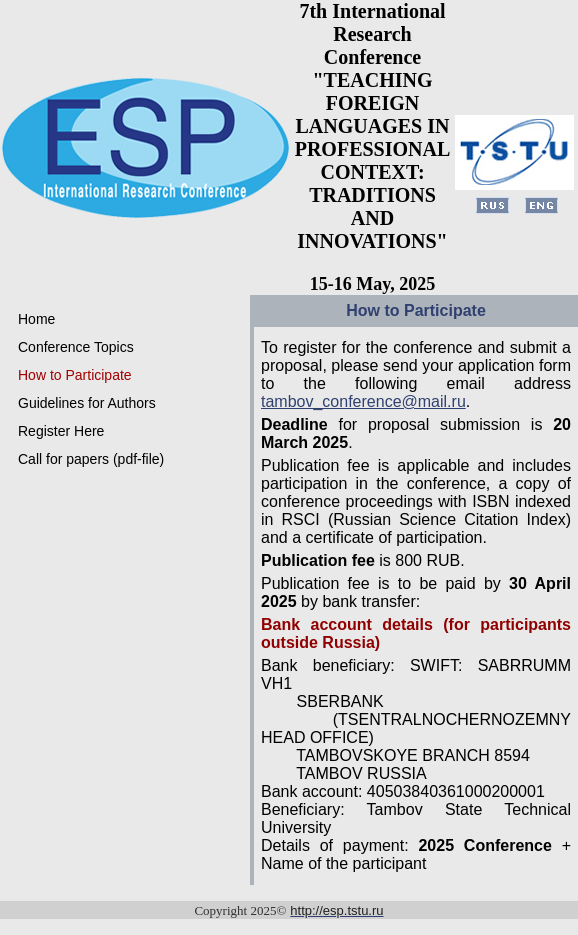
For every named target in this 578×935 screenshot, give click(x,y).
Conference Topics (76, 347)
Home (36, 319)
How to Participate (75, 375)
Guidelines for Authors (87, 403)
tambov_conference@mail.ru (363, 401)
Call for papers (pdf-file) (91, 459)
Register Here (61, 431)
